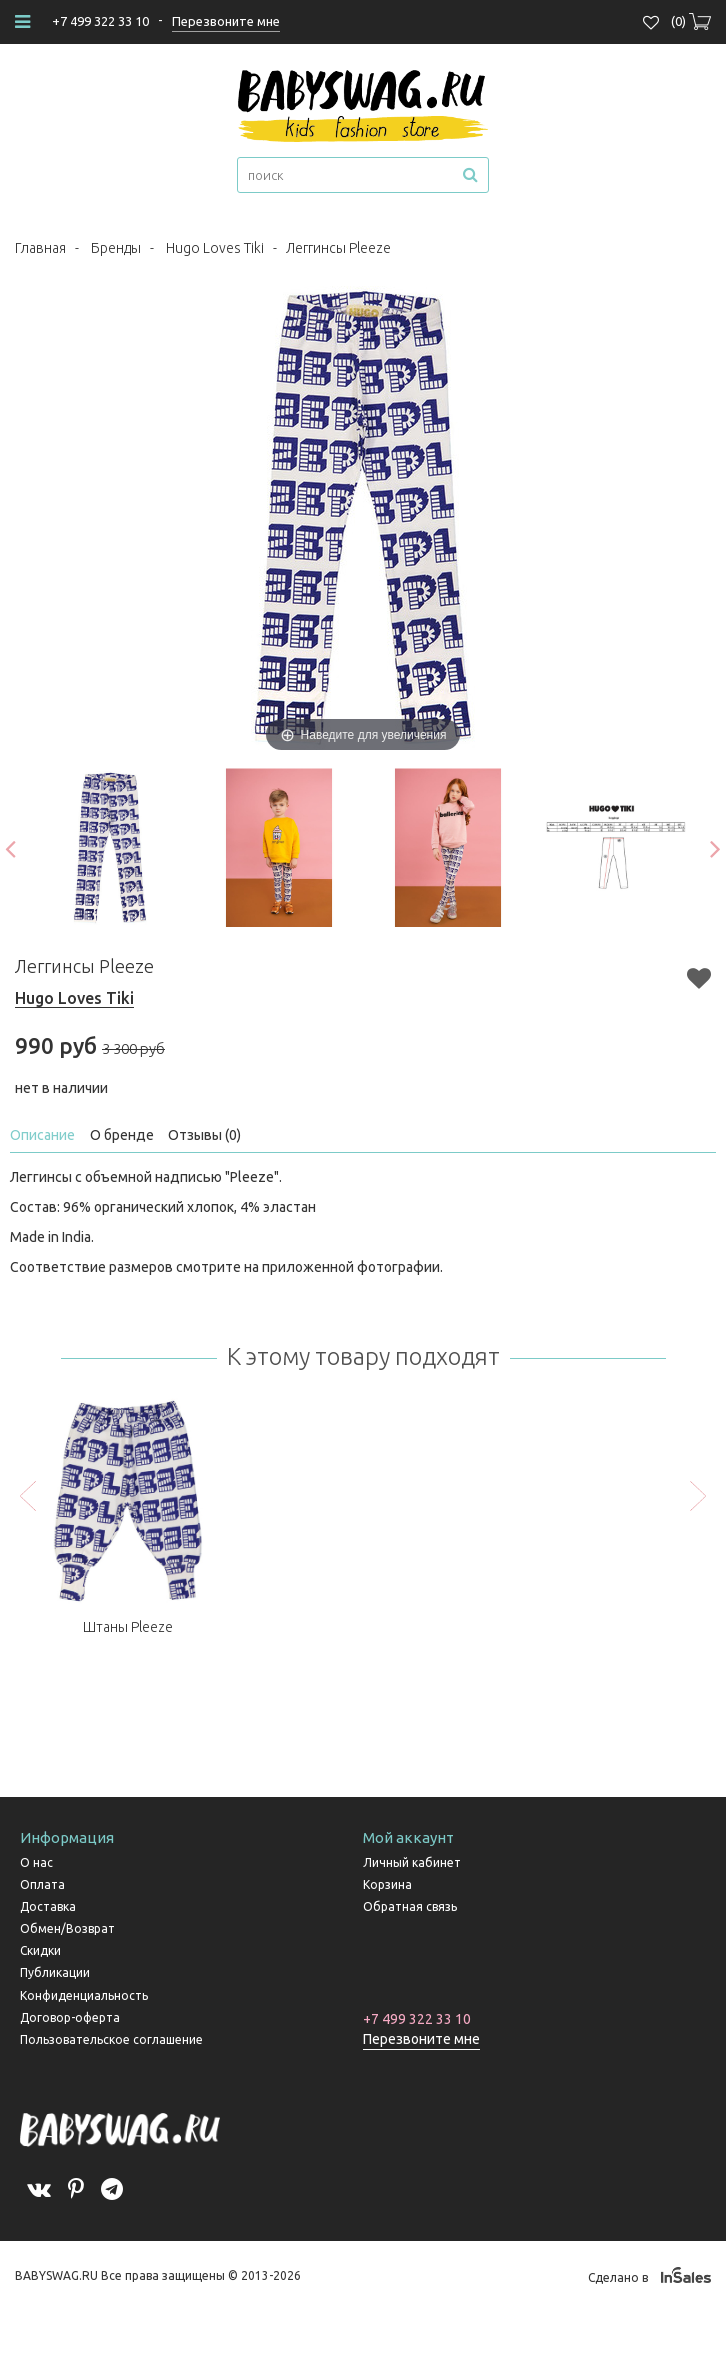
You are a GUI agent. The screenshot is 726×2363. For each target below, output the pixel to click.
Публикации (55, 1972)
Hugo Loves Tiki (215, 248)
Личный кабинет (412, 1862)
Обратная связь (410, 1906)
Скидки (40, 1950)
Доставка (48, 1906)
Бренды (116, 248)
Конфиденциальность (84, 1995)
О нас (36, 1862)
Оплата (42, 1884)
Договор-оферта (70, 2017)
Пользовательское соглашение (111, 2039)
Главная (40, 248)
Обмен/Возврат (67, 1928)
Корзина (387, 1884)
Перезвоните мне (421, 2039)
